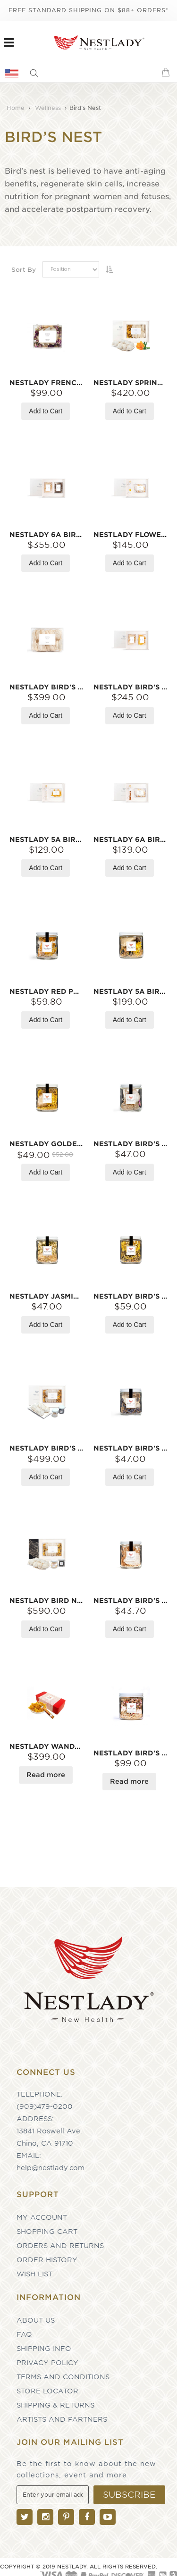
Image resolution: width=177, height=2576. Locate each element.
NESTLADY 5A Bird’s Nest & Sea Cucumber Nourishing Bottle (130, 991)
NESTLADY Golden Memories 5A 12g (46, 1144)
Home (16, 107)
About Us (36, 2320)
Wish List (34, 2274)
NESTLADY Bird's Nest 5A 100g (46, 1448)
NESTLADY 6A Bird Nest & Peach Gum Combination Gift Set (130, 839)
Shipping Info (44, 2348)
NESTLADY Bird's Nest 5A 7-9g (130, 1600)
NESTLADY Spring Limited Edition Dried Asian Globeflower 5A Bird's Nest (130, 382)
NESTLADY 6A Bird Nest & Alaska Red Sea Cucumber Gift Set (46, 534)
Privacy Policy (47, 2362)
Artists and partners (62, 2419)
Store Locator (47, 2391)
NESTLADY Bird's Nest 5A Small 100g (46, 687)
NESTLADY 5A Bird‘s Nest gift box (46, 839)
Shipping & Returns (55, 2405)
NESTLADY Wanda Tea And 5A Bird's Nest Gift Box (46, 1746)
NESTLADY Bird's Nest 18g (130, 1296)
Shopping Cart (47, 2231)
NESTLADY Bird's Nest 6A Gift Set (130, 687)
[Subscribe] (129, 2494)
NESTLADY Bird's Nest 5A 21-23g (130, 1753)
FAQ (24, 2334)
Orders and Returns (60, 2245)
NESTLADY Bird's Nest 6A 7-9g (130, 1144)
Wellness (49, 107)
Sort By (23, 269)
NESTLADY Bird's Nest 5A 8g (130, 1448)
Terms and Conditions (63, 2377)
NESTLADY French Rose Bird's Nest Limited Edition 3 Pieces (46, 382)
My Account (42, 2217)
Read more (45, 1775)
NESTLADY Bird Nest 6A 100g (46, 1600)
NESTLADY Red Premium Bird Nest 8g (46, 991)
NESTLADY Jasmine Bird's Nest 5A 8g (46, 1296)
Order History (47, 2260)
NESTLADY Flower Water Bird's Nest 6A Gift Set (130, 534)
